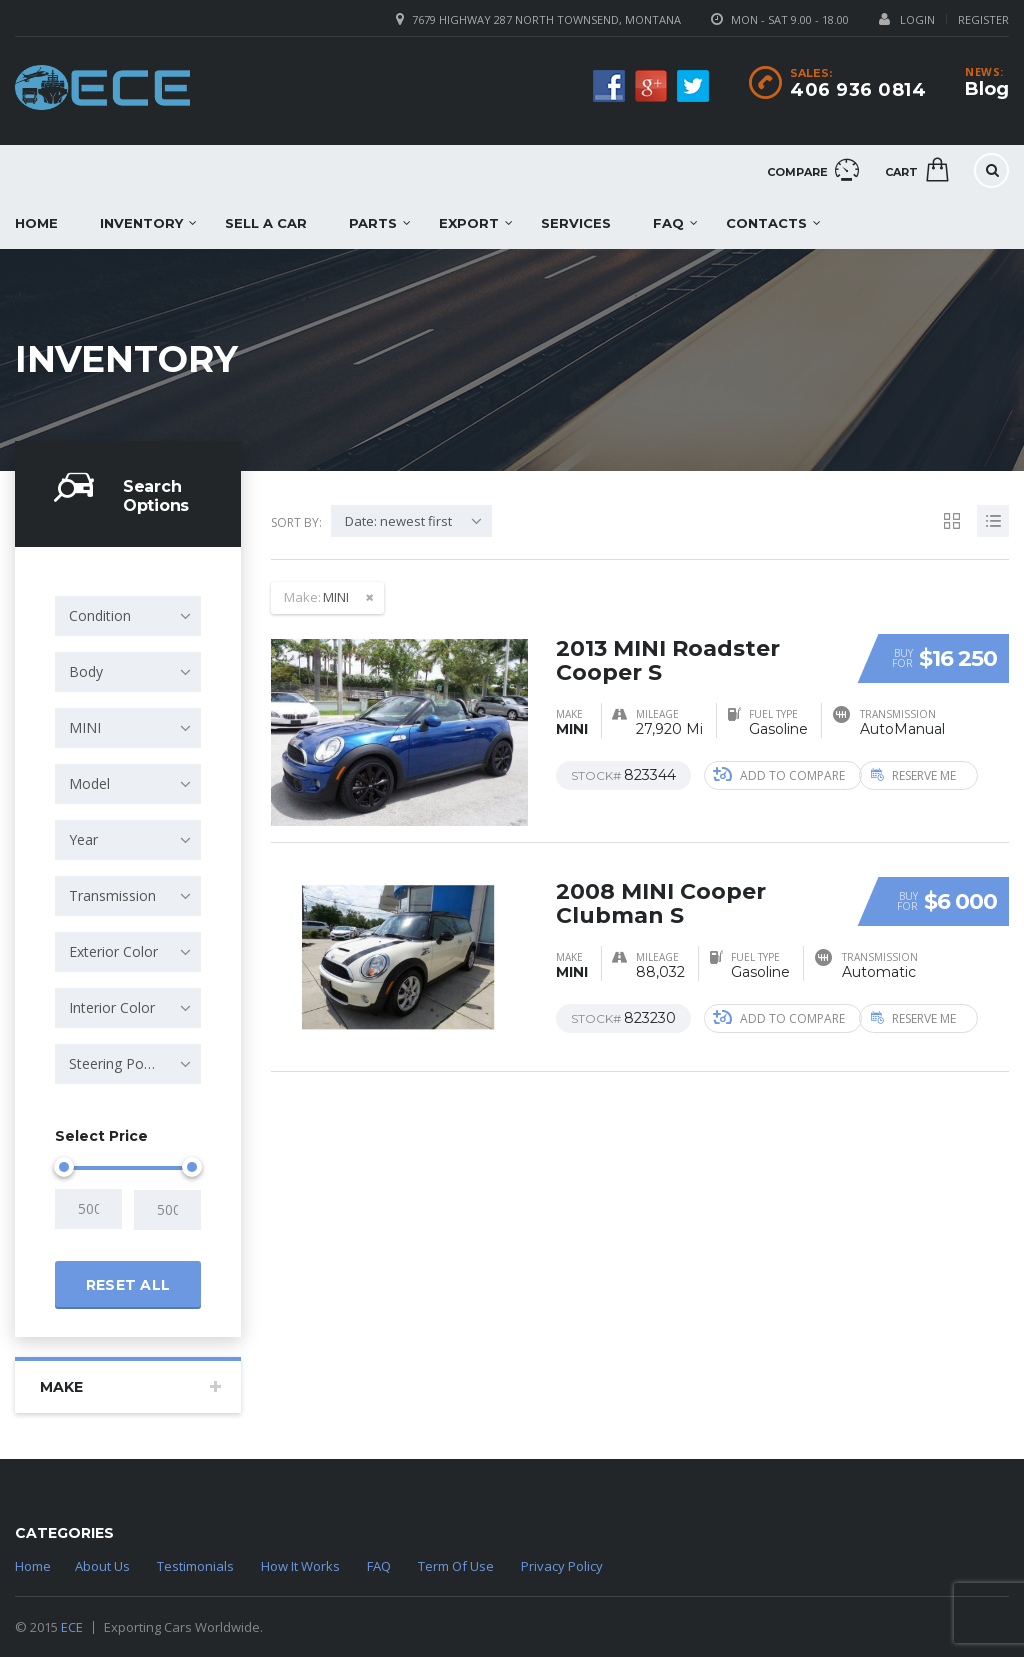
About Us (102, 1566)
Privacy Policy (562, 1566)
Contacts (766, 223)
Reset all (128, 1284)
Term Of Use (456, 1566)
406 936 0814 (858, 90)
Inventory (141, 223)
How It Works (300, 1566)
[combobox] (128, 616)
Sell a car (266, 223)
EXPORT (469, 223)
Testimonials (195, 1566)
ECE (72, 1627)
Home (33, 1566)
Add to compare (779, 774)
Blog (987, 89)
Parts (373, 223)
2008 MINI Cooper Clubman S (661, 902)
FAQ (668, 223)
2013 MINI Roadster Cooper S (668, 659)
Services (576, 223)
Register (983, 19)
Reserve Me (929, 774)
